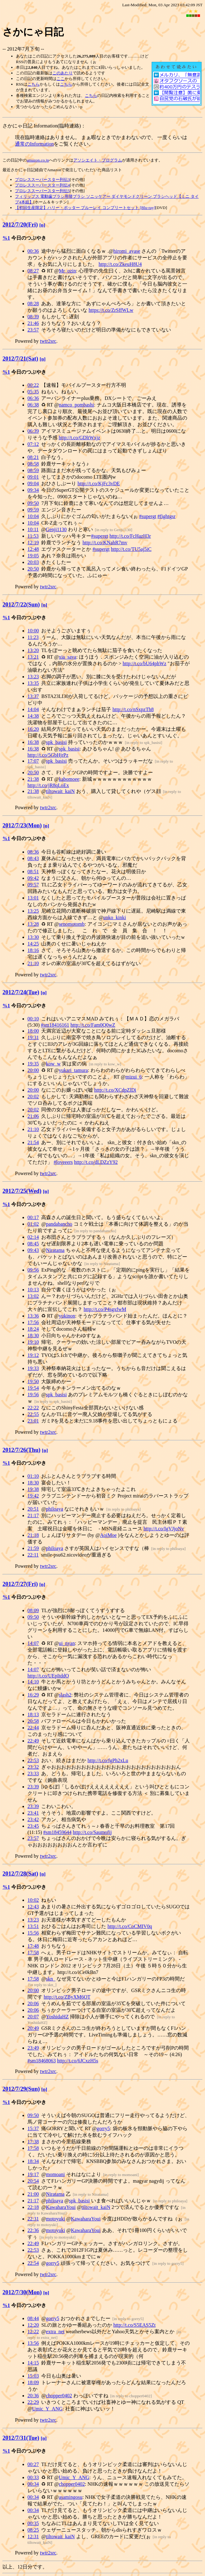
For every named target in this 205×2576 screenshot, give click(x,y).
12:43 (33, 1906)
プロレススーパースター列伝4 (42, 185)
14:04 (33, 709)
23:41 (33, 1813)
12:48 (33, 549)
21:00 (33, 2194)
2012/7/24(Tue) (20, 992)
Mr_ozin (67, 270)
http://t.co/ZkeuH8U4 (120, 264)
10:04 (33, 516)
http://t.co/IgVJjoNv (164, 1528)
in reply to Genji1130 (113, 529)
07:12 (33, 444)
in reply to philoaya (123, 1509)
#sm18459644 (57, 1832)
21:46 (33, 323)
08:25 (33, 2530)
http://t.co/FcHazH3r (130, 536)
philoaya (54, 1509)
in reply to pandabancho (95, 1230)
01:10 (33, 1476)
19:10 (33, 1342)
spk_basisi (56, 742)
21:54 (33, 1142)
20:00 (33, 1070)
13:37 (33, 696)
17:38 (33, 2141)
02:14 (33, 1237)
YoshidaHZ (57, 2016)
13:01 (33, 897)
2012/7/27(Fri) (20, 1584)
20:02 (33, 1096)
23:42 (33, 1819)
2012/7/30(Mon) (22, 2292)
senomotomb (72, 924)
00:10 (33, 1018)
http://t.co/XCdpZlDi (115, 1090)
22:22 (33, 1407)
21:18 (33, 1535)
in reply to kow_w (105, 1064)
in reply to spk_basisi (143, 742)
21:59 (33, 1548)
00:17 (33, 1217)
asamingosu (70, 2497)
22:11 (33, 1554)
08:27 (33, 270)
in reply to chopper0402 (131, 2396)
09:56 (33, 1270)
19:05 (33, 555)
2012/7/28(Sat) (20, 1873)
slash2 (65, 1694)
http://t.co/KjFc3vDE (98, 483)
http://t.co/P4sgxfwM (105, 1309)
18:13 (33, 1714)
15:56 (33, 1933)
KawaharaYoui (61, 2207)
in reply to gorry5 (168, 2263)
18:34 (33, 2161)
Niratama (55, 1250)
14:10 (33, 1681)
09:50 (33, 503)
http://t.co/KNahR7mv (104, 542)
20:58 (33, 1721)
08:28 (33, 303)
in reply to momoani (120, 2174)
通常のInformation (34, 144)
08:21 (33, 457)
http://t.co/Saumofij (92, 1832)
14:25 (33, 943)
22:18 (33, 2207)
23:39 (33, 1786)
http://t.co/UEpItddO (48, 1675)
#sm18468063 (41, 2060)
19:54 (33, 1388)
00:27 (33, 2464)
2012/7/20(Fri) (20, 224)
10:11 (33, 529)
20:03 (33, 562)
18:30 (33, 1335)
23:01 (33, 1420)
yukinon (67, 1315)
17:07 (33, 761)
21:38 (33, 779)
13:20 (33, 650)
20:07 (33, 2016)
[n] (42, 224)
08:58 (33, 463)
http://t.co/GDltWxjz (79, 437)
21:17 (33, 1515)
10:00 (33, 630)
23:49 (33, 2047)
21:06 (33, 1116)
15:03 (33, 2376)
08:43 (33, 858)
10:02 (33, 1900)
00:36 (33, 251)
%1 (6, 238)
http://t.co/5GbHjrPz (47, 755)
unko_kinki (114, 917)
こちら (33, 84)
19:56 (33, 1394)
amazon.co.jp (38, 160)
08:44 (33, 2318)
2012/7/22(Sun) (21, 604)
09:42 (33, 878)
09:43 (33, 1250)
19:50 (33, 1381)
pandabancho (59, 1224)
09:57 (33, 884)
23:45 (33, 1826)
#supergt (147, 516)
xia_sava (67, 657)
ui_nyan (67, 1643)
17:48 (33, 1946)
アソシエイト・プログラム (97, 160)
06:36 (33, 398)
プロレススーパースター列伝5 (42, 190)
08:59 (33, 470)
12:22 (33, 2331)
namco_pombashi (76, 404)
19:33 (33, 1368)
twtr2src (48, 341)
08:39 (33, 316)
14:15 (33, 2362)
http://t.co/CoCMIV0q (129, 1926)
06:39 (33, 431)
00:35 (33, 2523)
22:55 (33, 1414)
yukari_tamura (73, 1070)
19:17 (33, 2174)
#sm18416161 (55, 1025)
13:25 (33, 911)
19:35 (33, 1063)
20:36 (33, 2395)
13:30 (33, 937)
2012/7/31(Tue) (20, 2437)
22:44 (33, 1727)
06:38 (33, 404)
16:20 (33, 729)
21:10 (33, 963)
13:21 (33, 657)
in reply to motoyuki (57, 2237)
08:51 (33, 871)
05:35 (33, 391)
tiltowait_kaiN (60, 791)
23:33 (33, 1773)
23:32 (33, 1767)
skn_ (50, 1978)
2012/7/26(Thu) (21, 1450)
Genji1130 (56, 529)
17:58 (33, 1952)
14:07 (33, 1643)
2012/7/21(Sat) (20, 358)
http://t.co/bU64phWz (144, 663)
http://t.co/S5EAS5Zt (134, 2325)
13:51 (33, 1926)
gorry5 (103, 2128)
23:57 (33, 329)
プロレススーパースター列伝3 (42, 179)
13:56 (33, 2343)
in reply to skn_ (42, 1984)
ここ (60, 78)
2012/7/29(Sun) (21, 2088)
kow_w (53, 1063)
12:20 (33, 2325)
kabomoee (69, 779)
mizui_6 (133, 1076)
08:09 (33, 1610)
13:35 (33, 683)
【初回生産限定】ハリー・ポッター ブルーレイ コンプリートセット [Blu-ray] (85, 207)
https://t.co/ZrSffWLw (111, 310)
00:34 (33, 2484)
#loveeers (63, 1162)
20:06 (33, 2003)
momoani (55, 2174)
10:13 (33, 1289)
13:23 (33, 676)
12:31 (33, 2536)
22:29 (33, 2402)
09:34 (33, 490)
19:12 (33, 1355)
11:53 (33, 536)
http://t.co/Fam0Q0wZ (93, 1025)
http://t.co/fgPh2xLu (107, 1760)
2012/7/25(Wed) (21, 1191)
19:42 (33, 1495)
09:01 (33, 477)
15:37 (33, 2128)
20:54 (33, 2181)
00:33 (33, 2477)
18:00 (33, 1031)
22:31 (33, 2218)
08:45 (33, 1243)
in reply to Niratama (102, 1263)
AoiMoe (108, 1535)
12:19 (33, 542)
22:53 (33, 1760)
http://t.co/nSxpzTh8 (133, 709)
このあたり (62, 73)
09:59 (33, 509)
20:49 (33, 2028)
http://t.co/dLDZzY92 (96, 1162)
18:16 (33, 950)
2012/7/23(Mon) (22, 825)
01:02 (33, 1224)
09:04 (33, 483)
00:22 (33, 385)
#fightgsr (167, 516)
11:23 (33, 637)
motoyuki (55, 2218)
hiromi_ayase (126, 251)
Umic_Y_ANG (47, 2408)
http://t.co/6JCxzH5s (77, 2060)
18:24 (33, 1329)
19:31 (33, 1037)
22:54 (33, 2263)
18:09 (33, 2382)
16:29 (33, 1694)
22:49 (33, 1740)
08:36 (33, 852)
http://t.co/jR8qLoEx (48, 785)
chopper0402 (59, 2395)
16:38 (33, 742)
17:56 (33, 1322)
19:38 (33, 1489)
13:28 (33, 924)
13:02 (33, 1296)
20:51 (33, 1509)
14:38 (33, 716)
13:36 (33, 1315)
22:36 (33, 2230)
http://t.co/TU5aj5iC (131, 549)
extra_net (55, 2331)
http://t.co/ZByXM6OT (67, 1997)
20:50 (33, 568)
